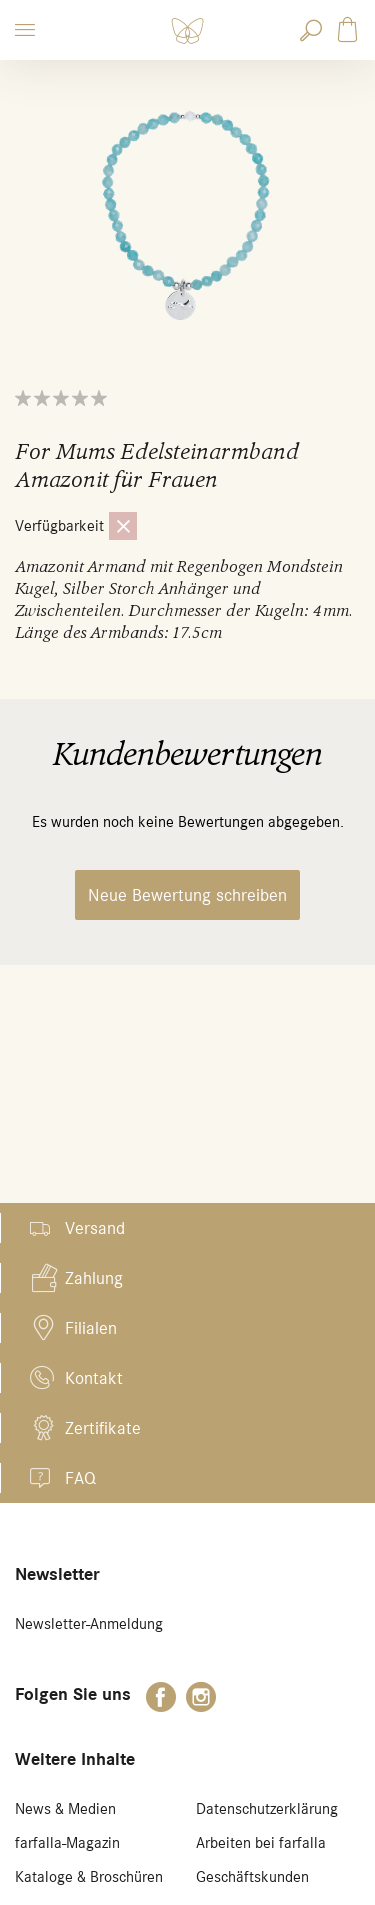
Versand (95, 1228)
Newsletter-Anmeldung (89, 1624)
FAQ (80, 1478)
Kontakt (94, 1378)
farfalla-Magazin (67, 1843)
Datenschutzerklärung (267, 1809)
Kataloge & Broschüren (89, 1877)
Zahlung (94, 1278)
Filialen (91, 1328)
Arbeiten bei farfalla (261, 1843)
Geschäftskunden (252, 1877)
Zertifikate (103, 1428)
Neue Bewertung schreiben (187, 895)
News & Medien (65, 1809)
